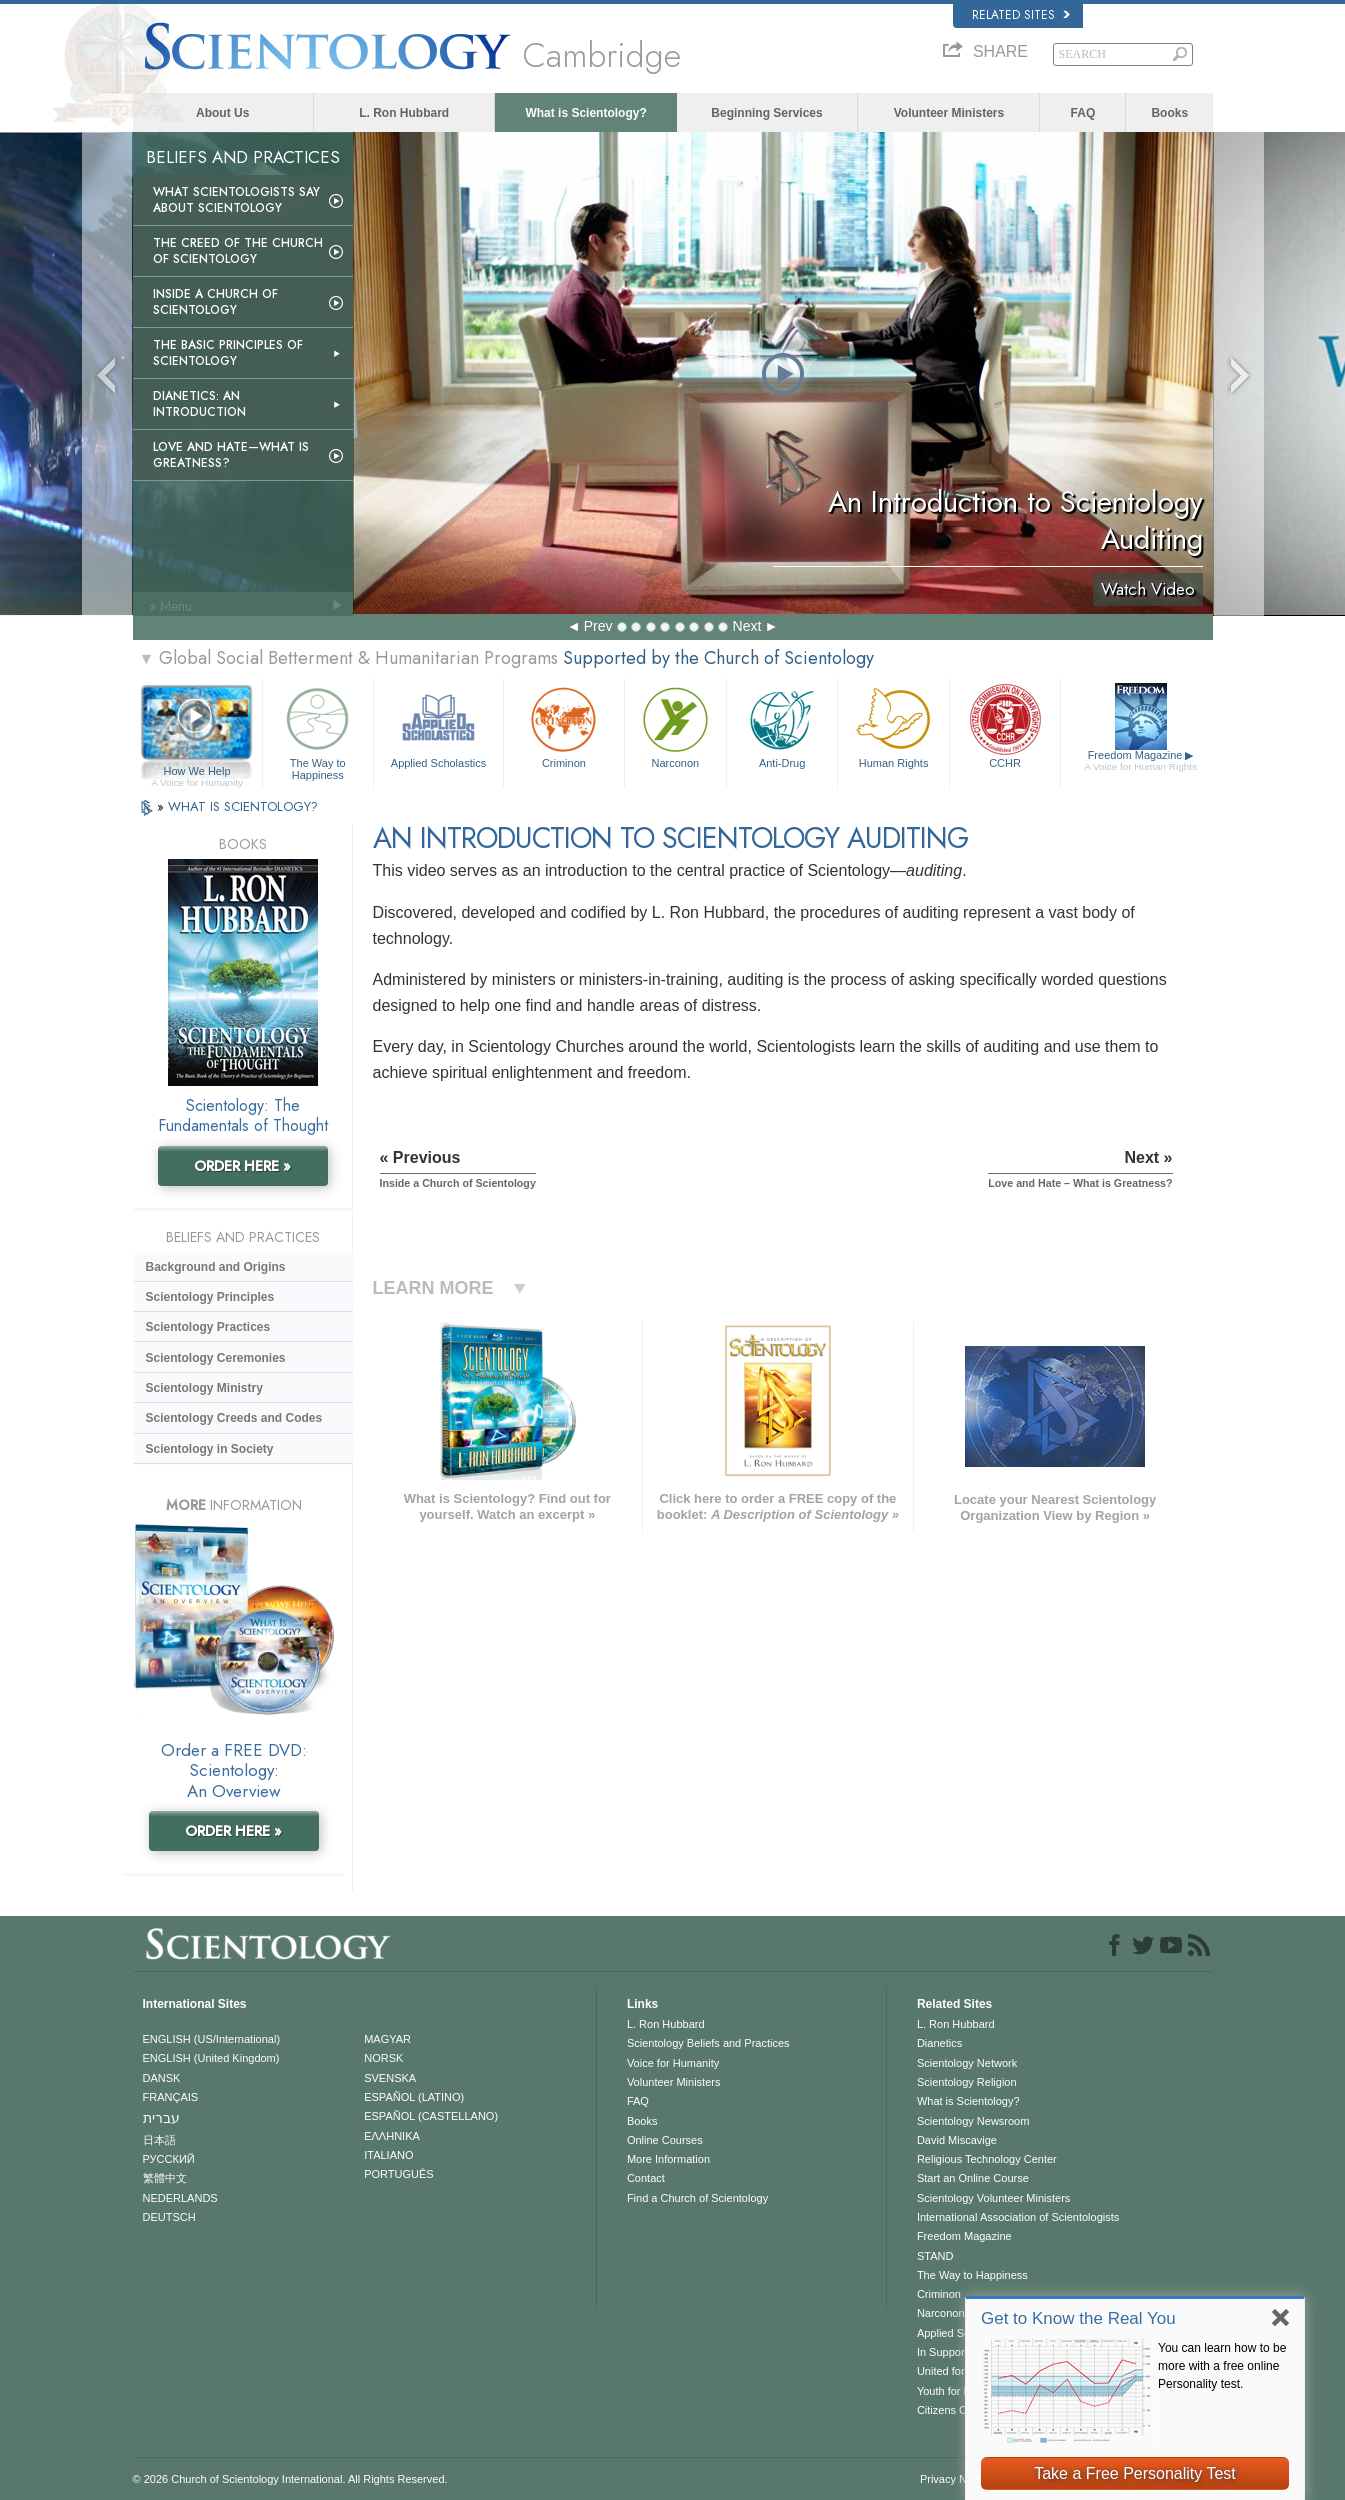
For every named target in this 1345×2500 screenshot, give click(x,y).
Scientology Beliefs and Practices (708, 2043)
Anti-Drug (782, 725)
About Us (222, 113)
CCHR (1005, 725)
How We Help (197, 772)
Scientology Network (967, 2063)
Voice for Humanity (673, 2063)
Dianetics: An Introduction (199, 404)
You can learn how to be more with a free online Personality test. (1222, 2366)
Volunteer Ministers (949, 113)
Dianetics (939, 2043)
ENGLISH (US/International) (212, 2039)
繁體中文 (165, 2178)
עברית (161, 2118)
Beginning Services (766, 113)
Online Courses (665, 2140)
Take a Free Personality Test (1135, 2473)
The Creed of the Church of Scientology (238, 251)
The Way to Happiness (318, 730)
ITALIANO (388, 2155)
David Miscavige (957, 2140)
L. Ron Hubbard (404, 113)
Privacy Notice (955, 2479)
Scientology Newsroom (973, 2121)
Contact (646, 2178)
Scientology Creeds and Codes (234, 1418)
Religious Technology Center (987, 2159)
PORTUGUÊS (398, 2174)
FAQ (1083, 113)
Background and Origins (216, 1267)
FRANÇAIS (171, 2097)
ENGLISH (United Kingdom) (211, 2058)
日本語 (159, 2140)
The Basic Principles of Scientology (228, 353)
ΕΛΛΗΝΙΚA (392, 2136)
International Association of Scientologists (1018, 2217)
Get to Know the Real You (1078, 2318)
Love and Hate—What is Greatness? (231, 455)
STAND (935, 2256)
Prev (598, 626)
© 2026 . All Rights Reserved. (290, 2479)
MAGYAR (387, 2039)
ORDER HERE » (242, 1166)
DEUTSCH (169, 2217)
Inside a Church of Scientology (215, 302)
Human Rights (893, 725)
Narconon (675, 725)
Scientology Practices (208, 1327)
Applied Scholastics (438, 725)
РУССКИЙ (169, 2159)
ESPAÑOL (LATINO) (414, 2097)
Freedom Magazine (1140, 761)
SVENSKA (390, 2078)
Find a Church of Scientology (697, 2198)
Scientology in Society (210, 1449)
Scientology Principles (210, 1297)
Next (747, 626)
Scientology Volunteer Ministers (993, 2198)
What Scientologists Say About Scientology (236, 200)
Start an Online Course (973, 2178)
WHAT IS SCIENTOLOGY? (243, 806)
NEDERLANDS (180, 2198)
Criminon (564, 725)
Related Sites (1021, 15)
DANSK (162, 2078)
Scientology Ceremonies (216, 1358)
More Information (668, 2159)
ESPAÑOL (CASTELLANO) (431, 2116)
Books (1169, 113)
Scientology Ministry (204, 1388)
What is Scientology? (585, 113)
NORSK (383, 2058)
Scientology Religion (967, 2082)
